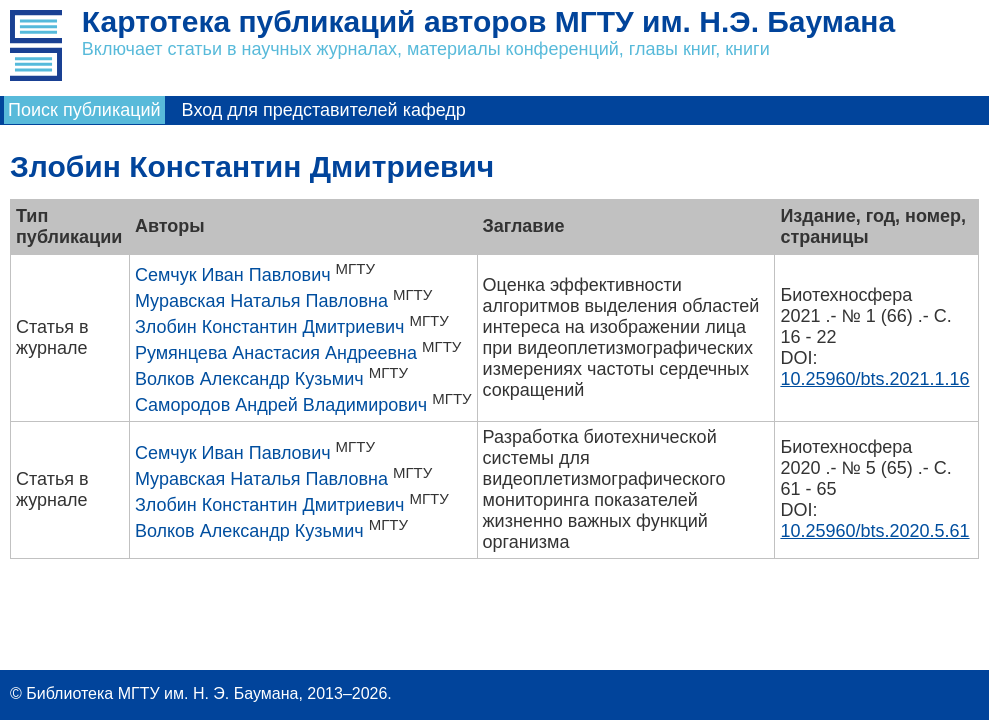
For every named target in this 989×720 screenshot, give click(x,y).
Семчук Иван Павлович (233, 275)
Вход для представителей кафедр (324, 110)
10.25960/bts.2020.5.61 (874, 531)
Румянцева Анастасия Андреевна (276, 353)
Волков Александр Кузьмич (249, 379)
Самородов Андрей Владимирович (281, 405)
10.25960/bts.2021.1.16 (874, 379)
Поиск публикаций (84, 110)
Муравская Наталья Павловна (261, 301)
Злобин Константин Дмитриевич (270, 327)
